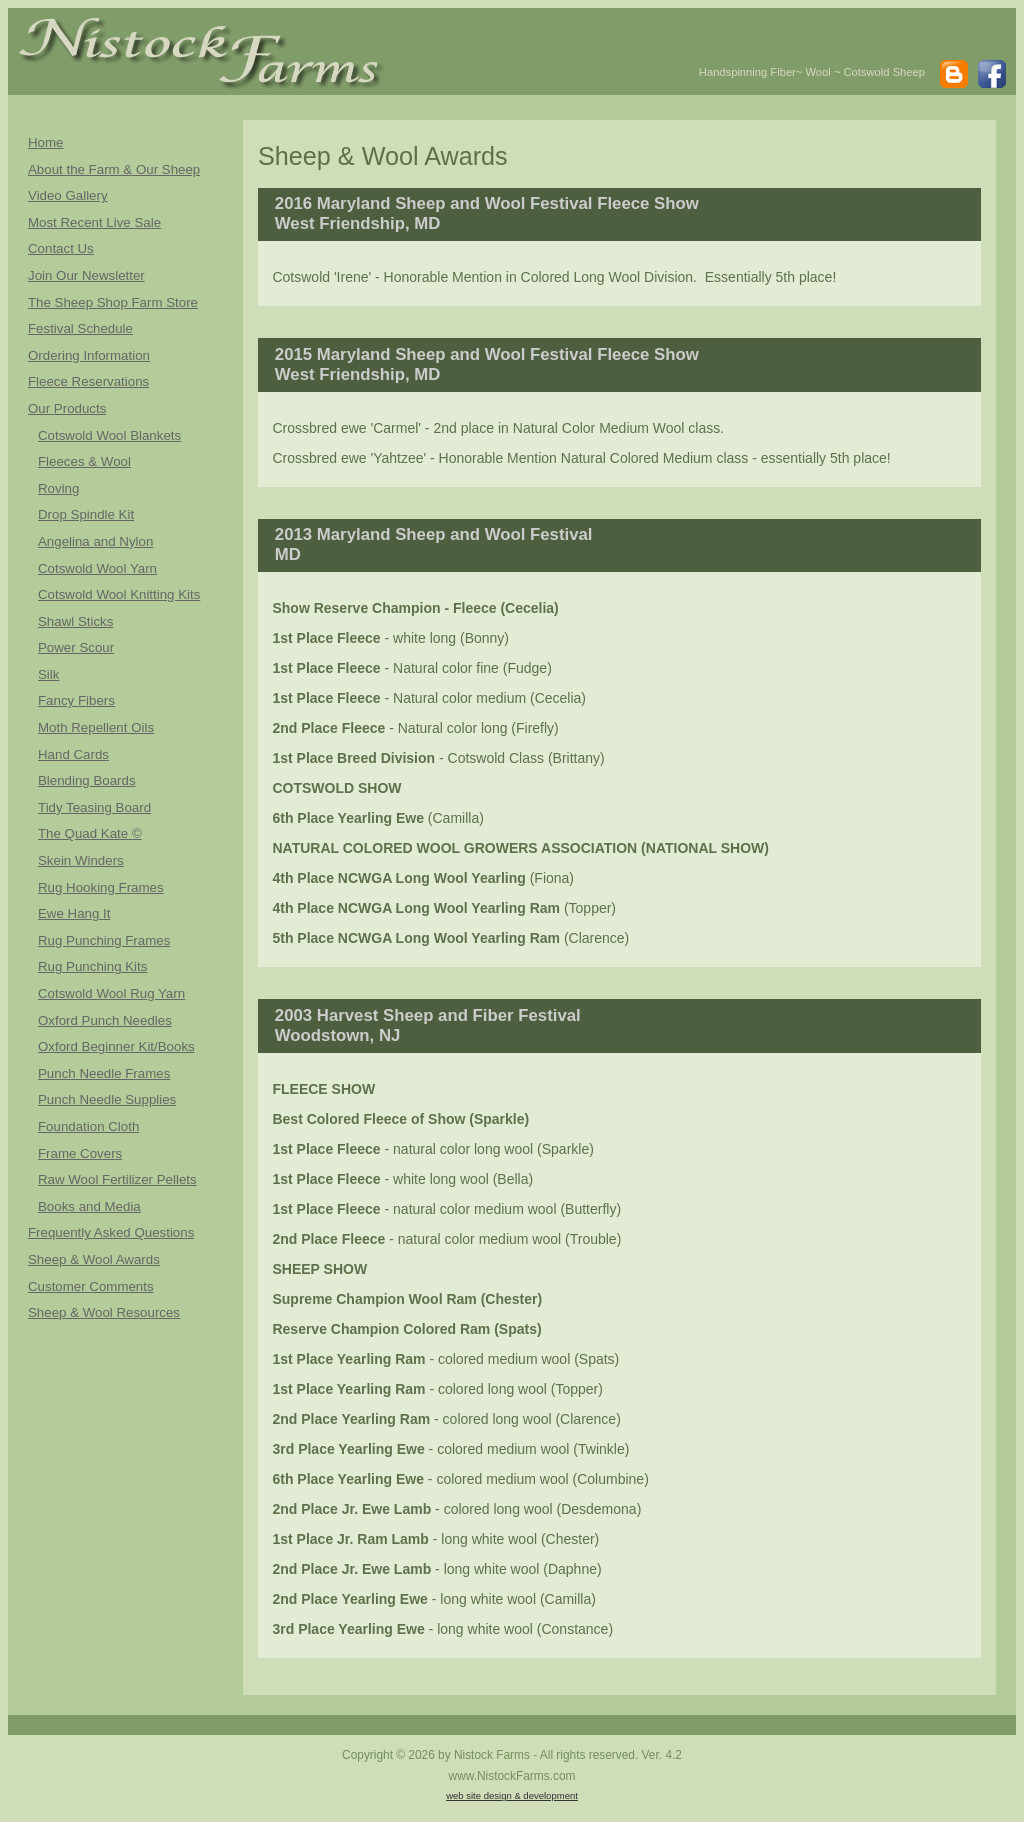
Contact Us (61, 248)
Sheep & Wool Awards (94, 1259)
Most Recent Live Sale (94, 222)
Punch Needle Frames (104, 1073)
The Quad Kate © (90, 833)
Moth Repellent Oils (96, 727)
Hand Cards (73, 754)
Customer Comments (91, 1286)
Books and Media (89, 1206)
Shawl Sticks (75, 621)
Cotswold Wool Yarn (97, 568)
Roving (58, 488)
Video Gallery (68, 195)
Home (45, 142)
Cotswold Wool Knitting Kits (119, 594)
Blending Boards (87, 780)
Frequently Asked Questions (111, 1232)
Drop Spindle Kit (86, 514)
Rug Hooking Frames (101, 887)
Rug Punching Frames (104, 940)
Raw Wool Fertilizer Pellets (117, 1179)
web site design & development (512, 1795)
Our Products (67, 408)
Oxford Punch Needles (105, 1020)
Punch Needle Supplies (107, 1099)
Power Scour (76, 647)
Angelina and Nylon (95, 541)
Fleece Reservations (88, 381)
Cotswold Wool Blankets (109, 435)
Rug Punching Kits (92, 966)
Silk (48, 674)
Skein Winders (81, 860)
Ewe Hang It (74, 913)
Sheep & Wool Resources (104, 1312)
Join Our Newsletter (86, 275)
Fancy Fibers (76, 700)
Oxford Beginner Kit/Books (116, 1046)
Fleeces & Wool (84, 461)
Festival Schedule (80, 328)
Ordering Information (89, 355)
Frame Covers (80, 1153)
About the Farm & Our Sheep (114, 169)
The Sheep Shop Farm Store (113, 302)
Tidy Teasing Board (94, 807)
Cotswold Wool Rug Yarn (111, 993)
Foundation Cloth (88, 1126)
